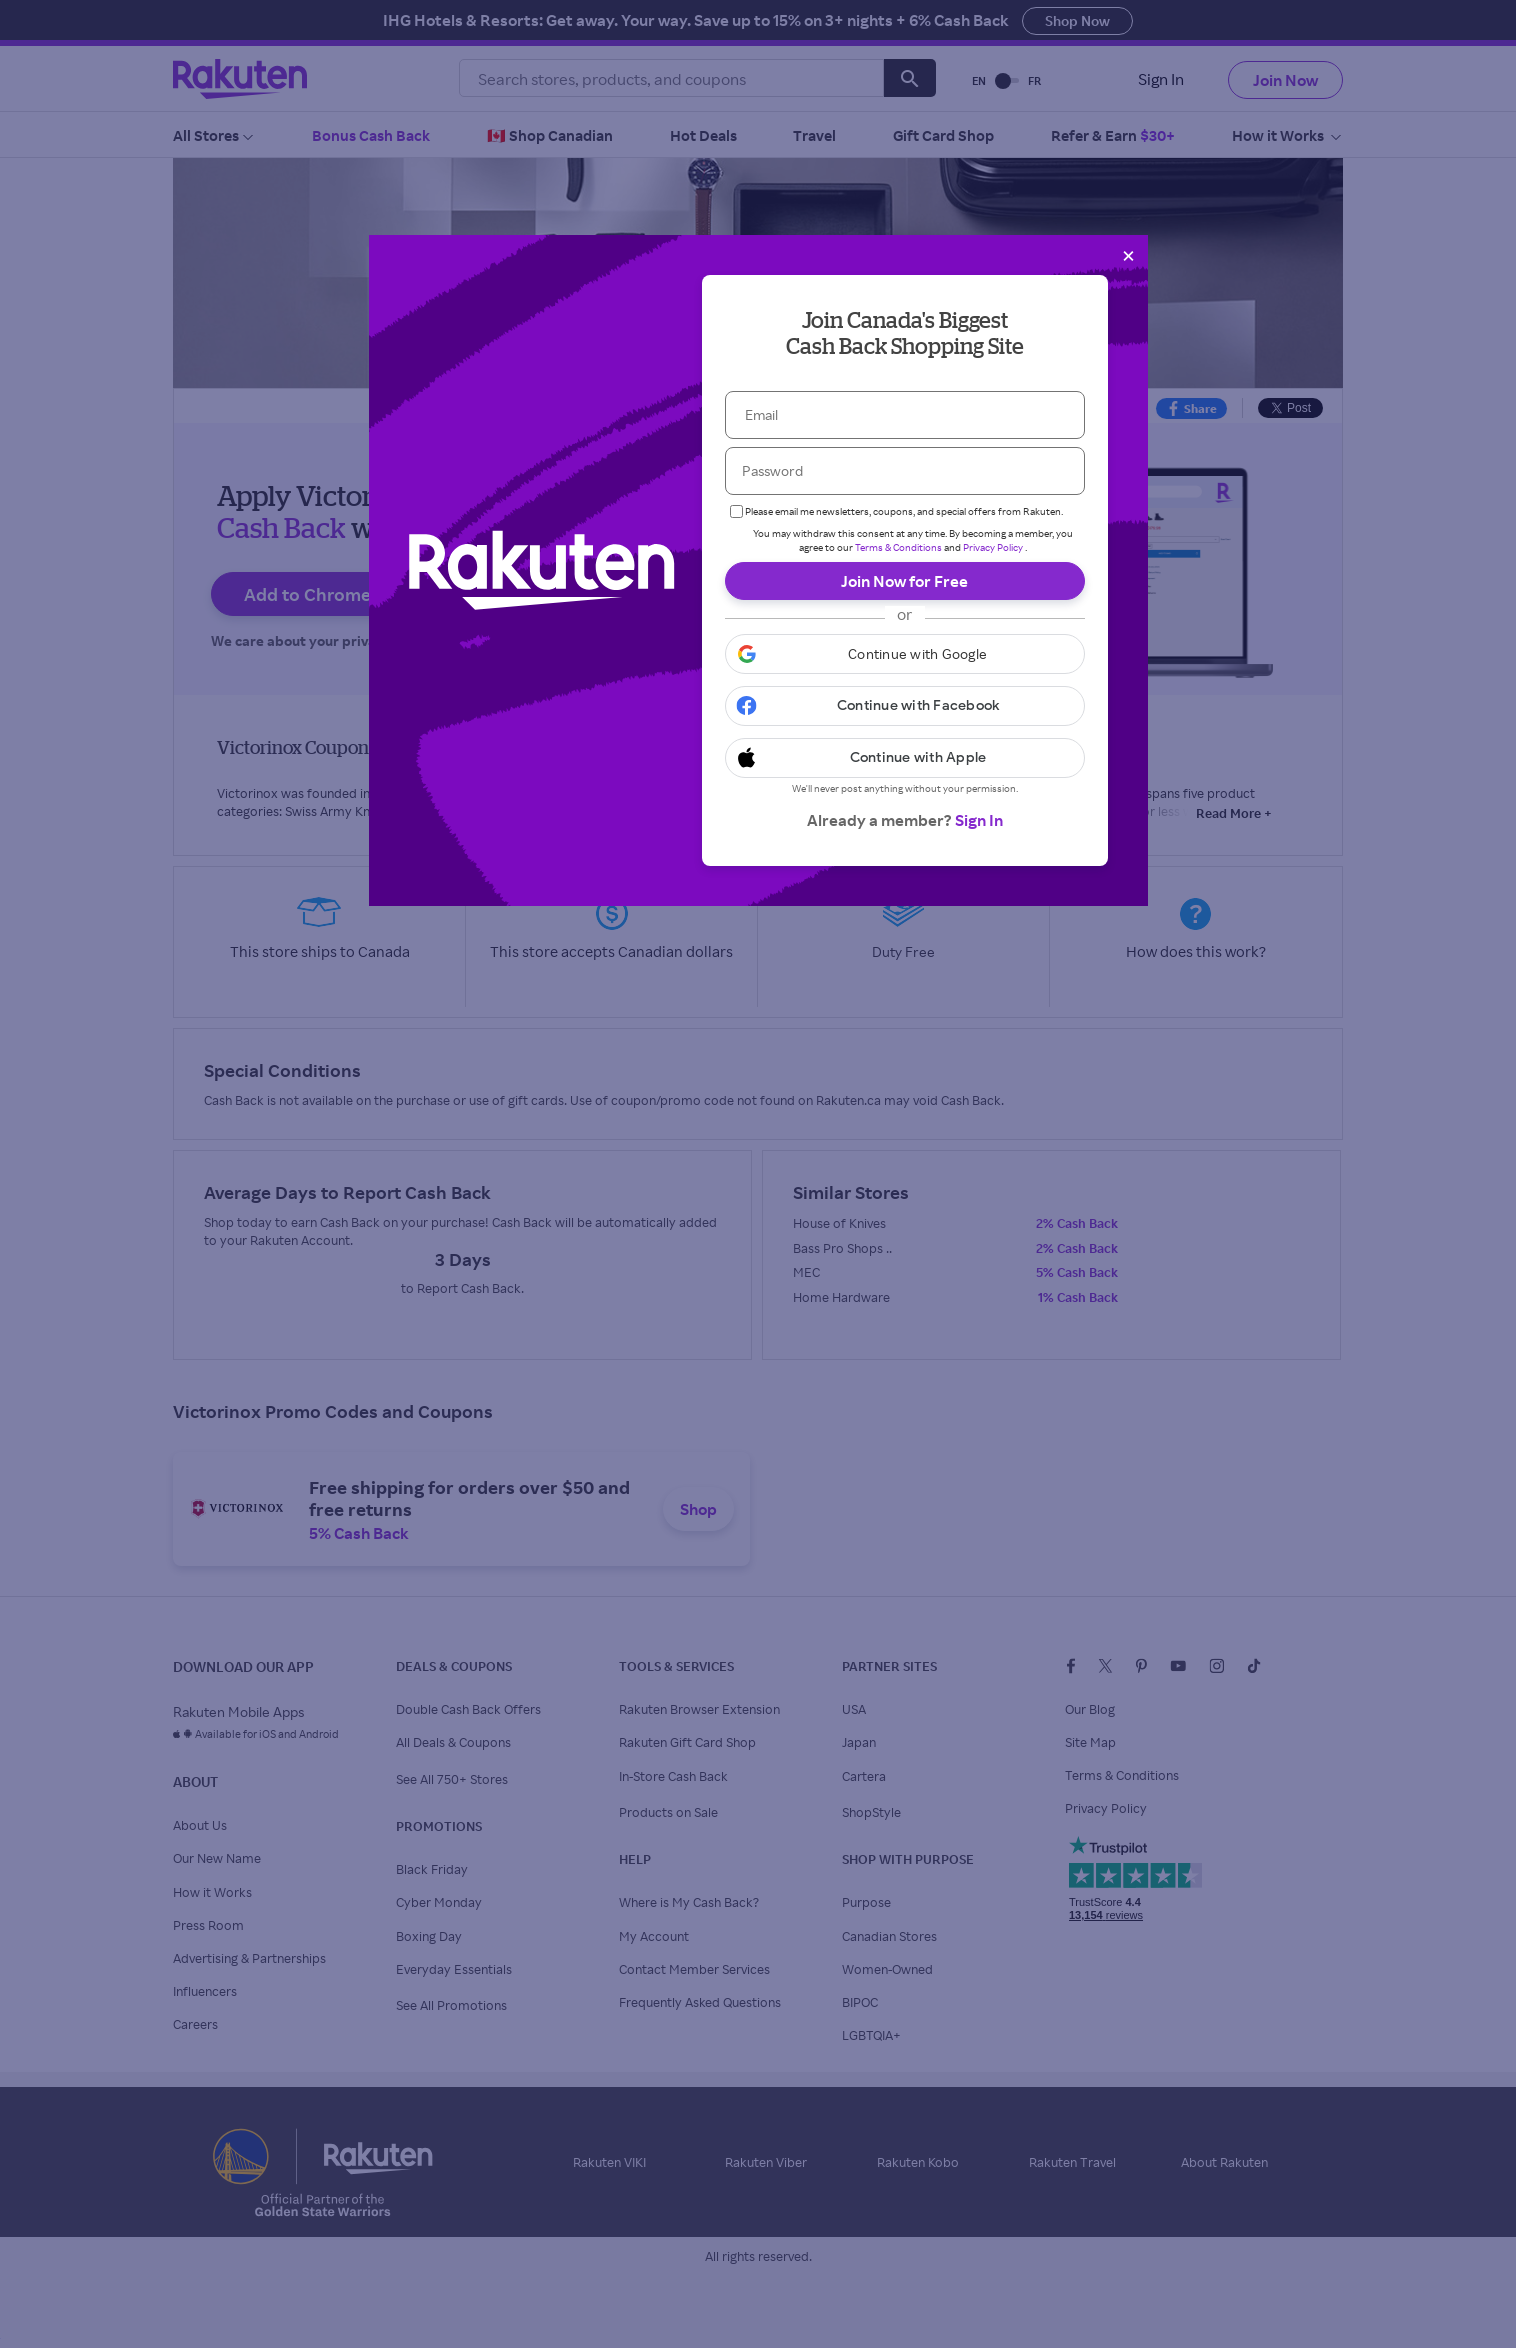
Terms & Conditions (898, 547)
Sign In (979, 820)
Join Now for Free (904, 581)
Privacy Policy (993, 547)
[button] (905, 654)
